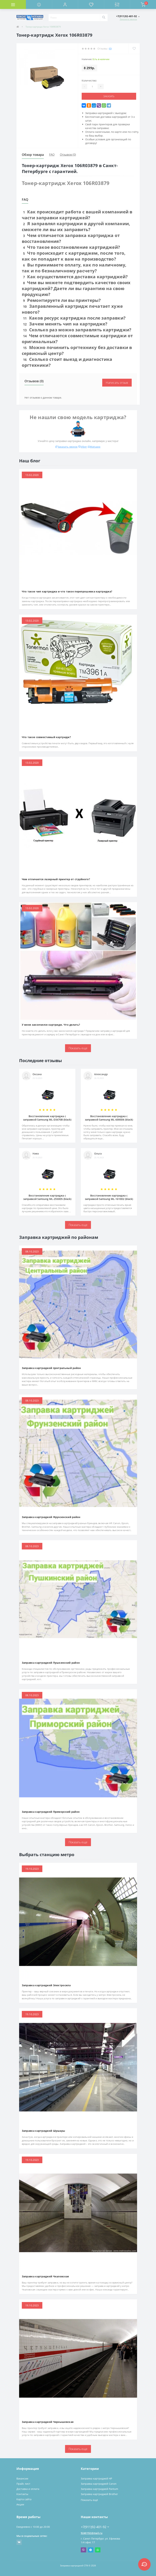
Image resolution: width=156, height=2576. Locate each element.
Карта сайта (23, 2499)
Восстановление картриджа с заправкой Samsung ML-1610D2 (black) (109, 1197)
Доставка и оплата (27, 2489)
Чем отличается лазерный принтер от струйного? (56, 879)
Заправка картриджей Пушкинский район (51, 1662)
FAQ (52, 155)
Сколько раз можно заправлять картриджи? (76, 330)
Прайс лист (23, 2483)
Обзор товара (33, 154)
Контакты (22, 2494)
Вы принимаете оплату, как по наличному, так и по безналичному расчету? (74, 268)
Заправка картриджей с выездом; (106, 113)
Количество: (89, 80)
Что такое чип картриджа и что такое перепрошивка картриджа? (67, 591)
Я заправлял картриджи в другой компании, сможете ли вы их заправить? (76, 226)
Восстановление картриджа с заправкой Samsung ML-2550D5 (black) (47, 1197)
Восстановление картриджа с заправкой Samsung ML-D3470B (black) (47, 1117)
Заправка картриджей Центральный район (51, 1368)
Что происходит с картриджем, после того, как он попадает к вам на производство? (74, 256)
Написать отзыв (117, 383)
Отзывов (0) (68, 155)
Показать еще (78, 1048)
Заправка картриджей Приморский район (51, 1811)
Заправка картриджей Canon (99, 2483)
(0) (110, 48)
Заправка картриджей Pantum (99, 2489)
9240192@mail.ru (92, 2533)
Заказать (108, 96)
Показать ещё (89, 2500)
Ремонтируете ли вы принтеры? (61, 300)
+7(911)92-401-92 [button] (95, 2527)
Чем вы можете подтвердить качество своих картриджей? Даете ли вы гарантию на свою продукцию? (76, 288)
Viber (82, 446)
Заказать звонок (128, 19)
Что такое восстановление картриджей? (71, 247)
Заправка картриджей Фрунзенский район (51, 1517)
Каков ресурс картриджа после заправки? (74, 318)
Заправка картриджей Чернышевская (48, 2422)
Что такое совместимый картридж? (46, 737)
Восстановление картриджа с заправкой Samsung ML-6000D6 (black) (109, 1117)
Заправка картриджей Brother (99, 2494)
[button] (65, 4)
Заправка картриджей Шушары (43, 2130)
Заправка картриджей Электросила (46, 1985)
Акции (20, 2504)
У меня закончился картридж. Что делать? (51, 1024)
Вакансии (22, 2478)
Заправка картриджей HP (96, 2478)
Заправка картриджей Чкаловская (45, 2276)
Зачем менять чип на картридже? (64, 324)
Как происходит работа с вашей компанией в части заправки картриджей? (77, 215)
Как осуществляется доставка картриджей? (75, 277)
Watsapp (94, 446)
